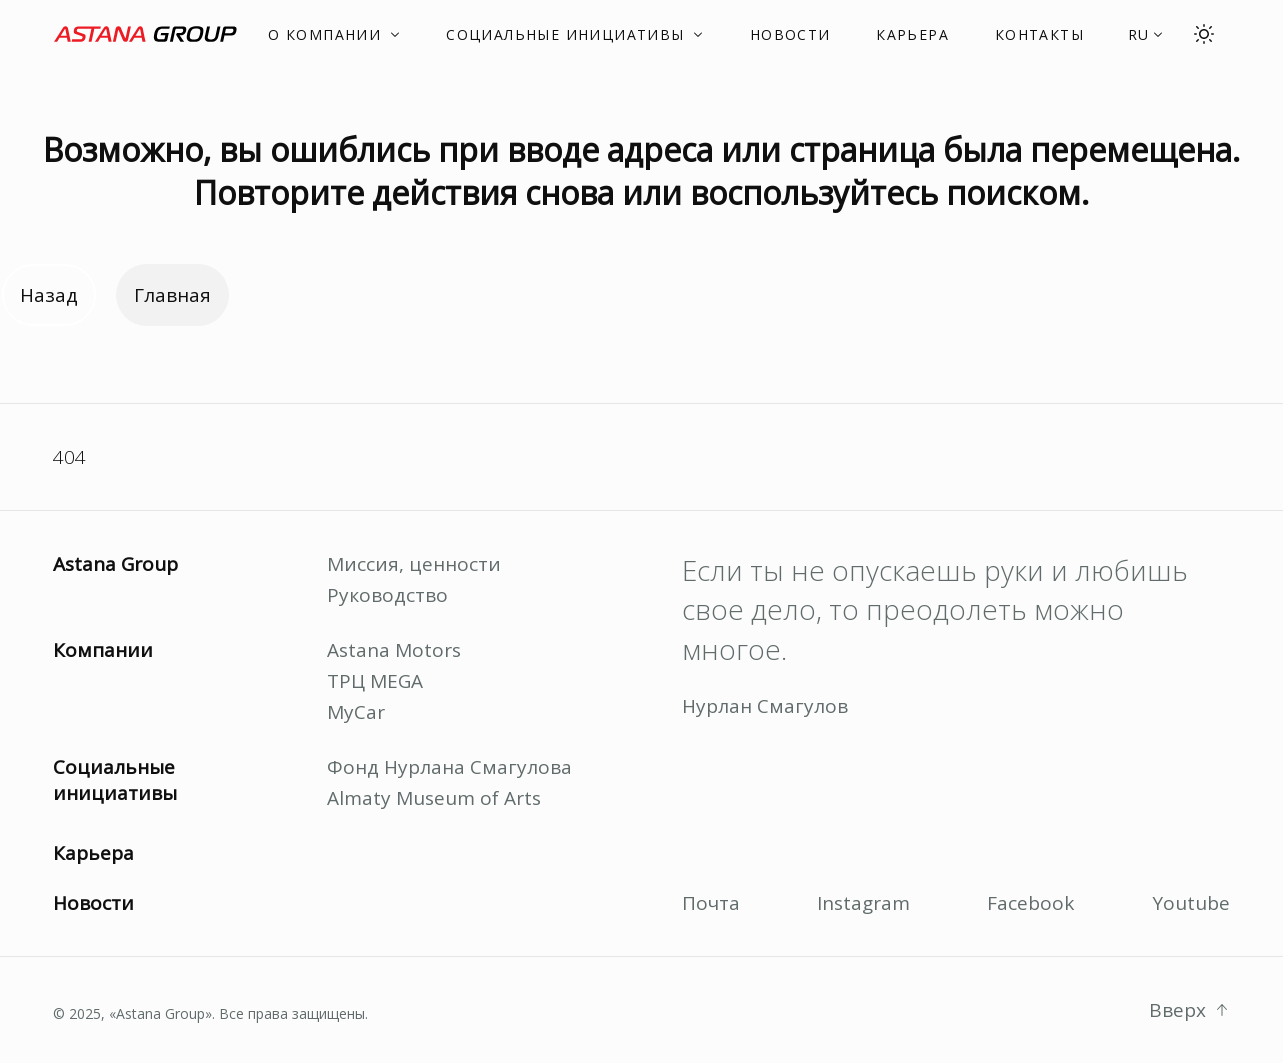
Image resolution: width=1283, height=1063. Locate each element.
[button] (1146, 34)
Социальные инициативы (115, 780)
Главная (172, 295)
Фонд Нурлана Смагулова (449, 767)
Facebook (1030, 903)
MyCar (356, 712)
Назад (49, 295)
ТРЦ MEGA (375, 681)
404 (69, 457)
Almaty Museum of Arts (434, 798)
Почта (711, 903)
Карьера (93, 853)
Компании (103, 650)
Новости (93, 903)
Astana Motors (394, 650)
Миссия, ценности (414, 564)
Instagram (863, 903)
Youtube (1191, 903)
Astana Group (115, 564)
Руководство (387, 595)
